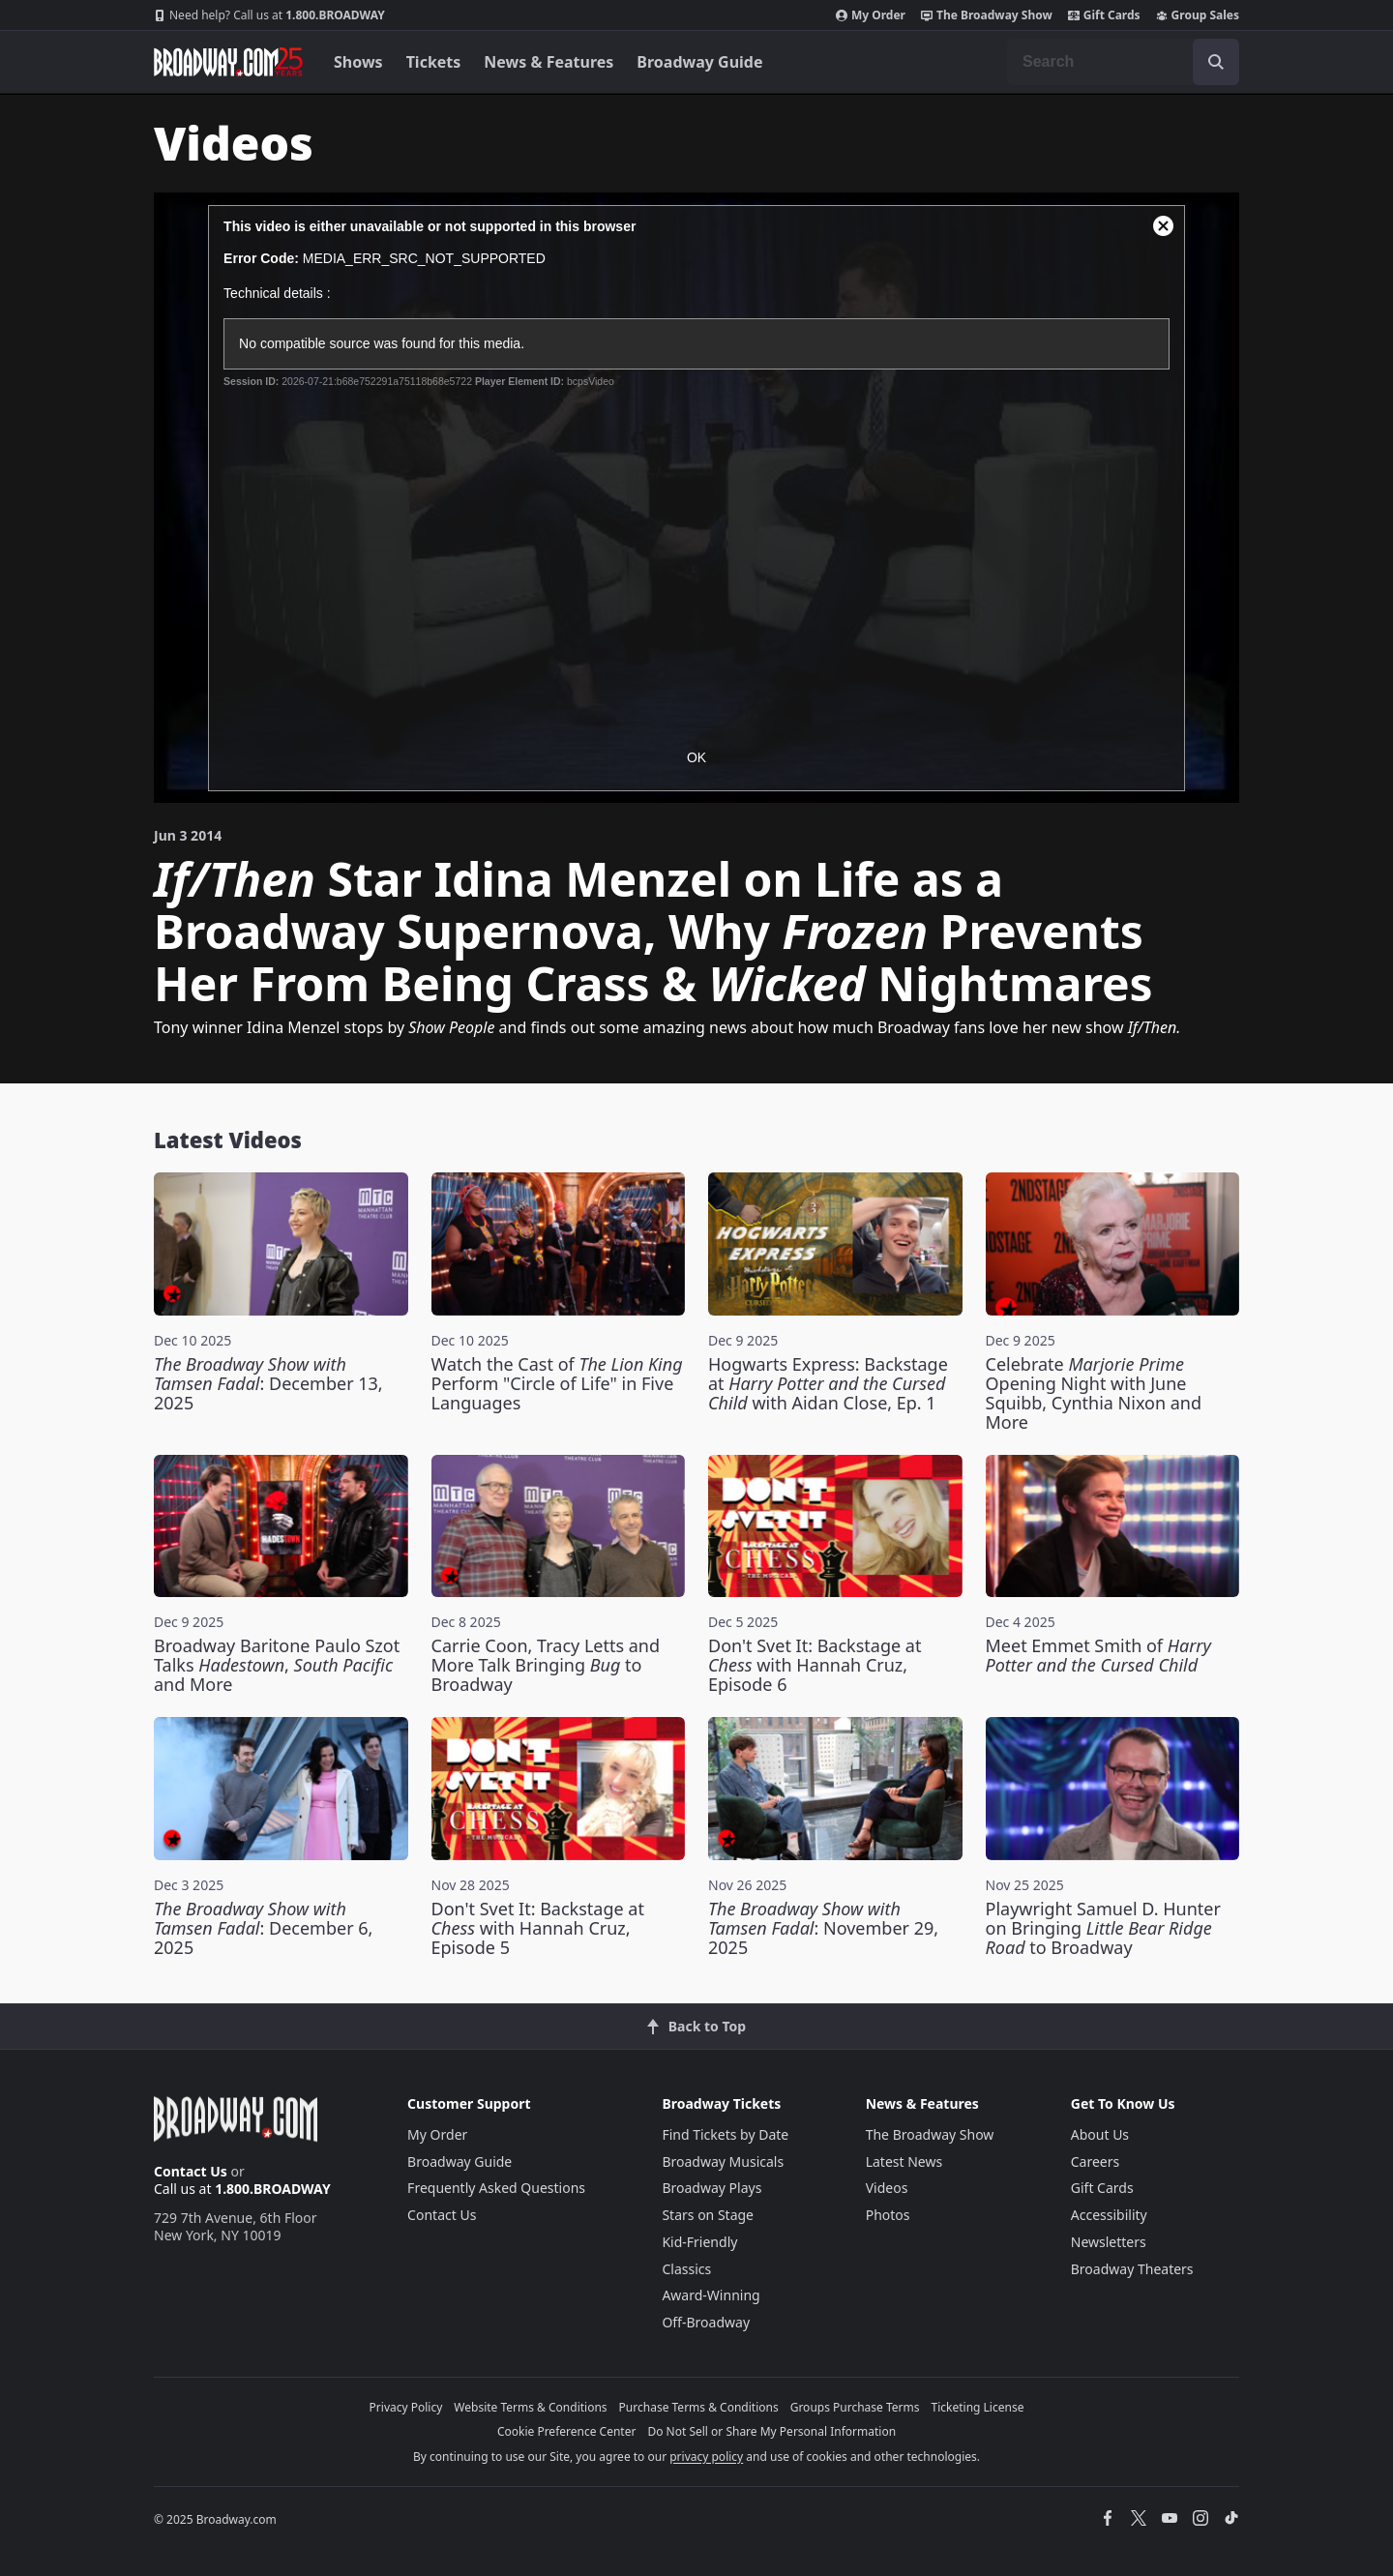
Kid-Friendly (699, 2242)
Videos (887, 2187)
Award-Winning (710, 2295)
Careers (1095, 2161)
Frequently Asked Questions (496, 2187)
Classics (686, 2269)
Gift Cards (1104, 15)
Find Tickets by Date (725, 2134)
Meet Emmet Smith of (1098, 1655)
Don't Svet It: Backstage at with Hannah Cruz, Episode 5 (537, 1928)
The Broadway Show (986, 15)
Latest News (904, 2161)
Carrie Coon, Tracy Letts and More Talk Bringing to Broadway (546, 1665)
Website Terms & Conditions (530, 2407)
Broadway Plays (711, 2187)
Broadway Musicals (723, 2161)
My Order (870, 15)
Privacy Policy (406, 2407)
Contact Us (190, 2171)
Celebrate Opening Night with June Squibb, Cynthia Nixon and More (1094, 1393)
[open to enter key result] (1216, 62)
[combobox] (1123, 62)
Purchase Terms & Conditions (699, 2407)
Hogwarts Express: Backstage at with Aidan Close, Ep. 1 (828, 1383)
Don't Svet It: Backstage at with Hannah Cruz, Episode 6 (814, 1665)
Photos (888, 2215)
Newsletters (1108, 2242)
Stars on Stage (708, 2215)
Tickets (433, 62)
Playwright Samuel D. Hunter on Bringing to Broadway (1103, 1928)
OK (696, 757)
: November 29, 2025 (823, 1928)
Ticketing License (978, 2407)
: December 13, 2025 (268, 1383)
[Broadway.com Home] (228, 61)
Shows (358, 62)
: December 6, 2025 (263, 1928)
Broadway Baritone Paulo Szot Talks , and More (277, 1665)
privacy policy (706, 2456)
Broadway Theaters (1132, 2269)
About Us (1100, 2134)
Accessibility (1109, 2215)
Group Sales (1197, 15)
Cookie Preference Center (567, 2431)
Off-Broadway (706, 2322)
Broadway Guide (699, 62)
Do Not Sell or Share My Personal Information (771, 2431)
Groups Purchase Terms (855, 2407)
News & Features (548, 62)
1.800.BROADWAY (269, 15)
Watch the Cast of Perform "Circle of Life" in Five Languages (557, 1383)
